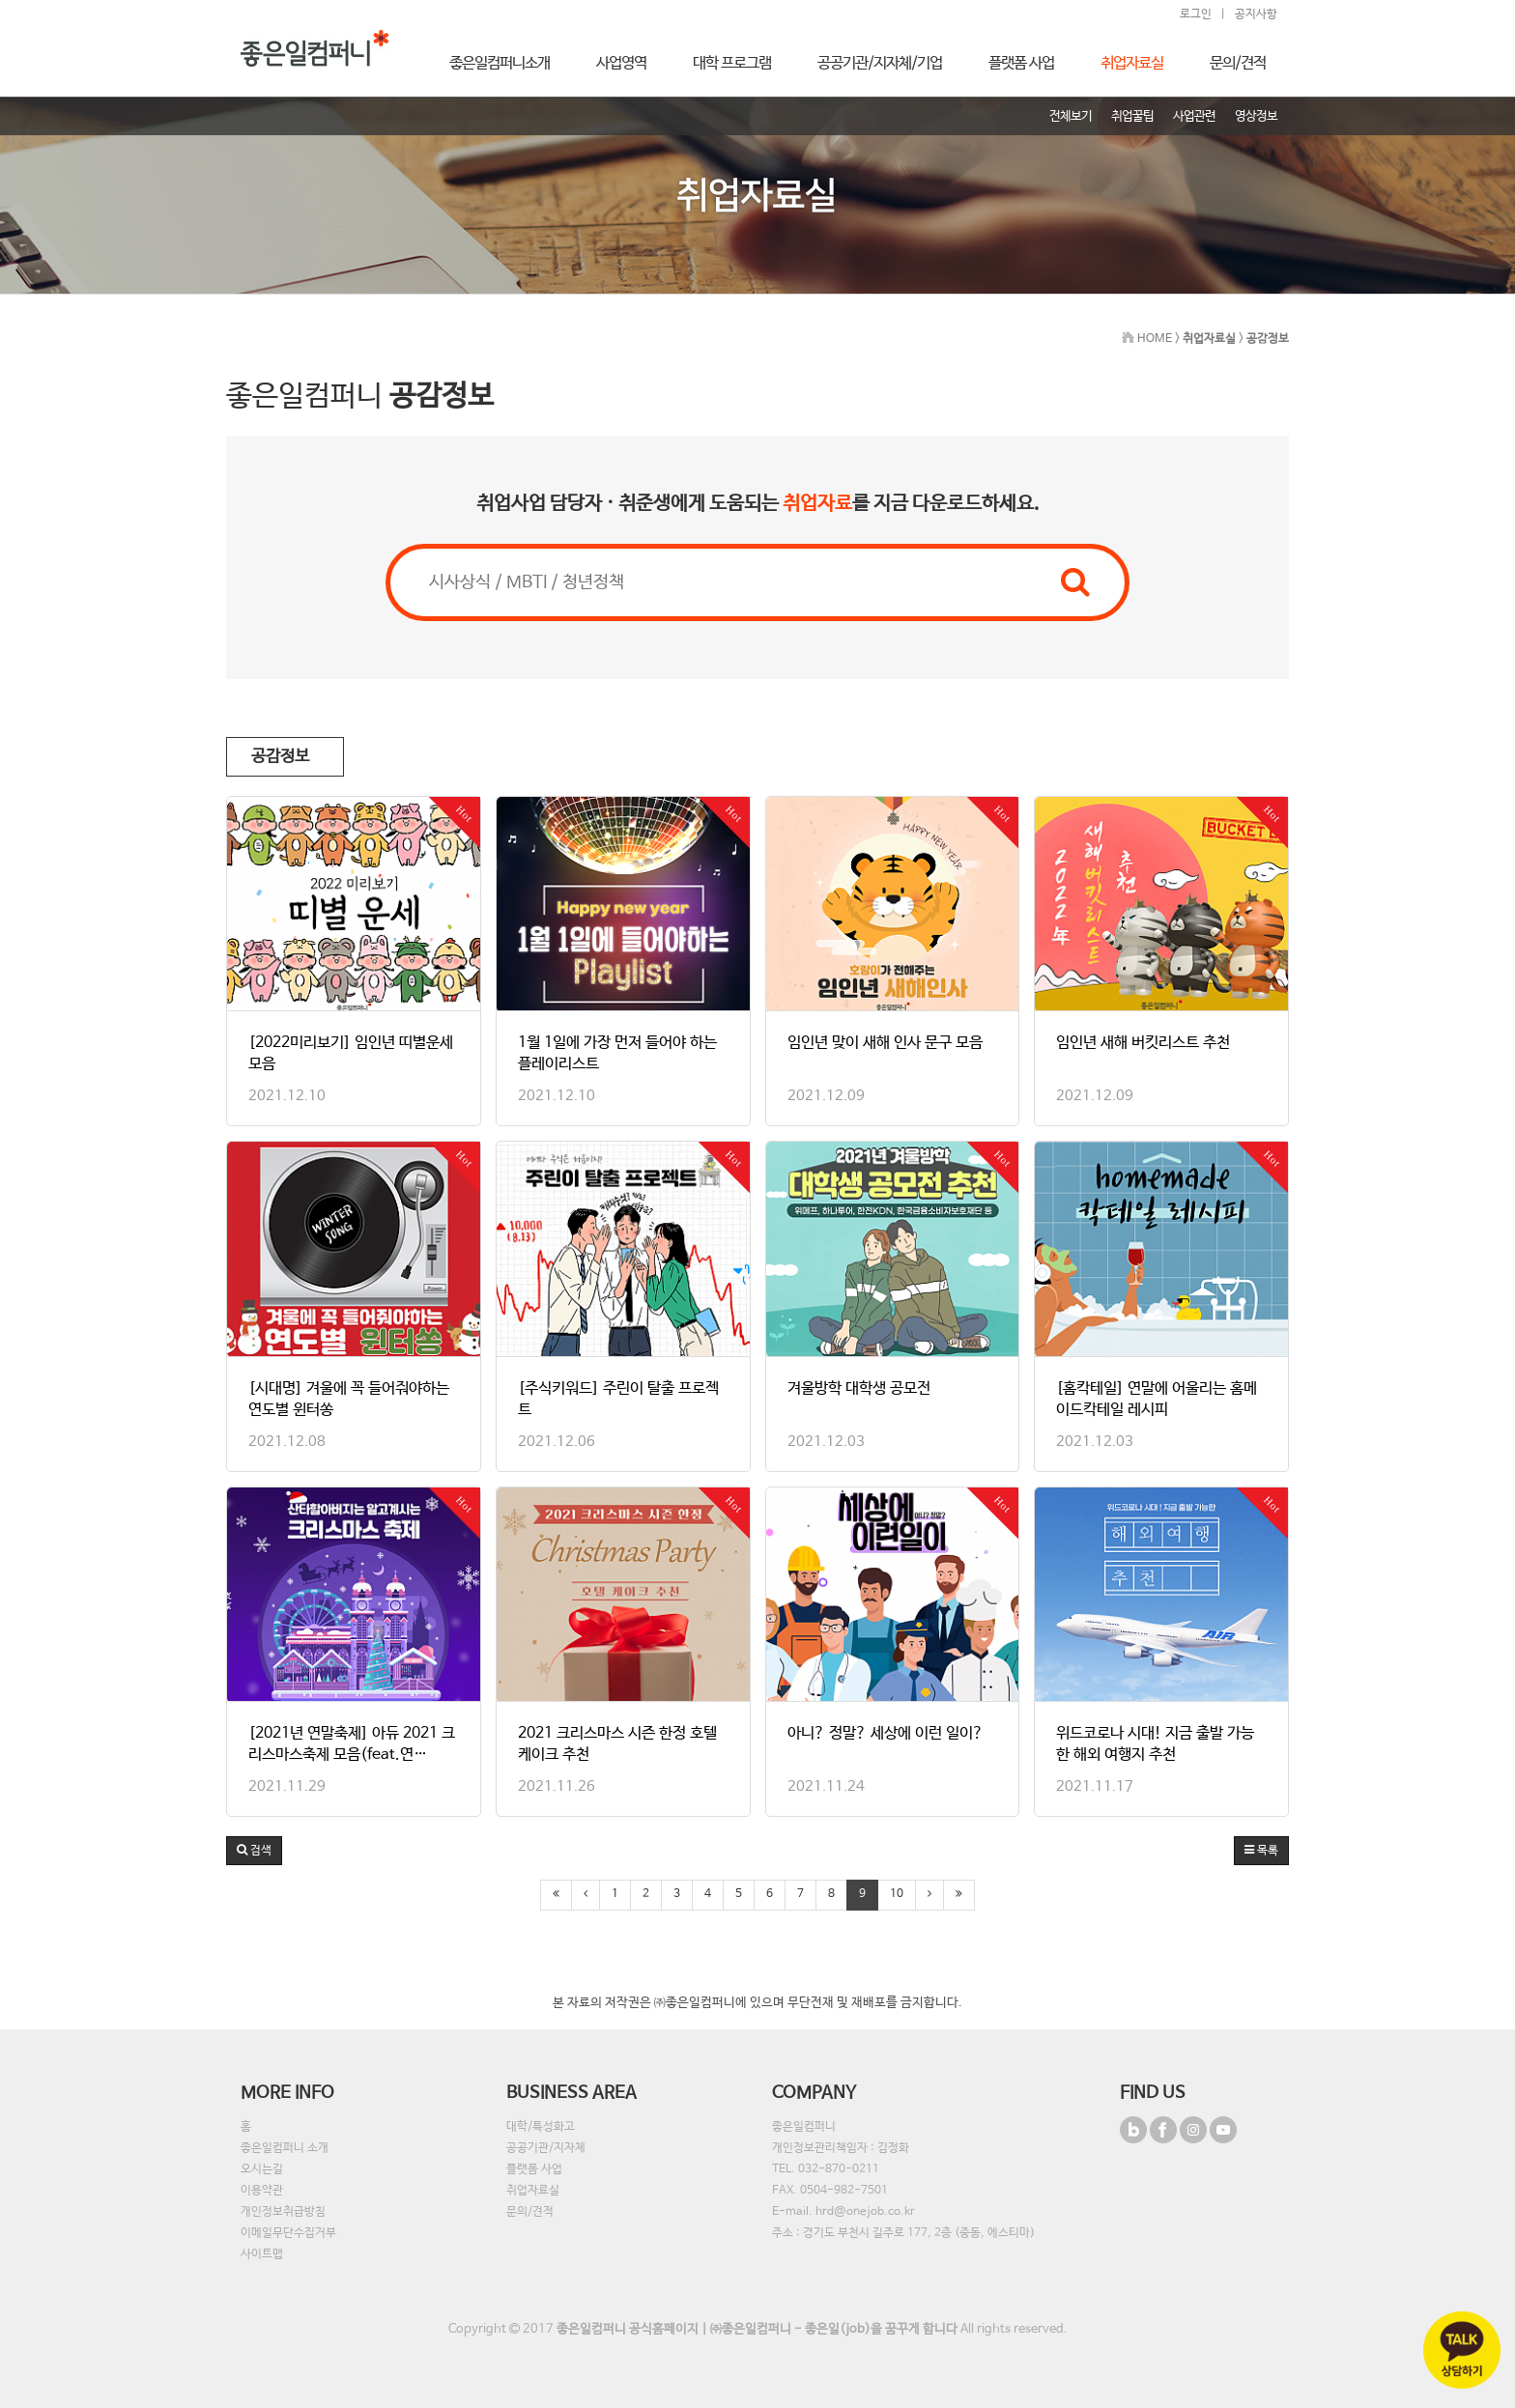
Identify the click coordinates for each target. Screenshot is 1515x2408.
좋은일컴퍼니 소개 (285, 2148)
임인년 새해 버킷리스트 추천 (1143, 1043)
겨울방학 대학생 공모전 (858, 1388)
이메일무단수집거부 (288, 2233)
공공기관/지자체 (546, 2148)
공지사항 (1256, 14)
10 (896, 1894)
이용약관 (262, 2190)
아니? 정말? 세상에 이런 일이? (885, 1733)
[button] (254, 1850)
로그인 (1196, 14)
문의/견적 (530, 2212)
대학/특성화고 (540, 2127)
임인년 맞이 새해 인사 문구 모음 (885, 1043)
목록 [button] (1261, 1850)
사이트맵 (262, 2254)
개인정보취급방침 (283, 2212)
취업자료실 (532, 2190)
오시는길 (262, 2169)
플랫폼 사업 (534, 2169)
